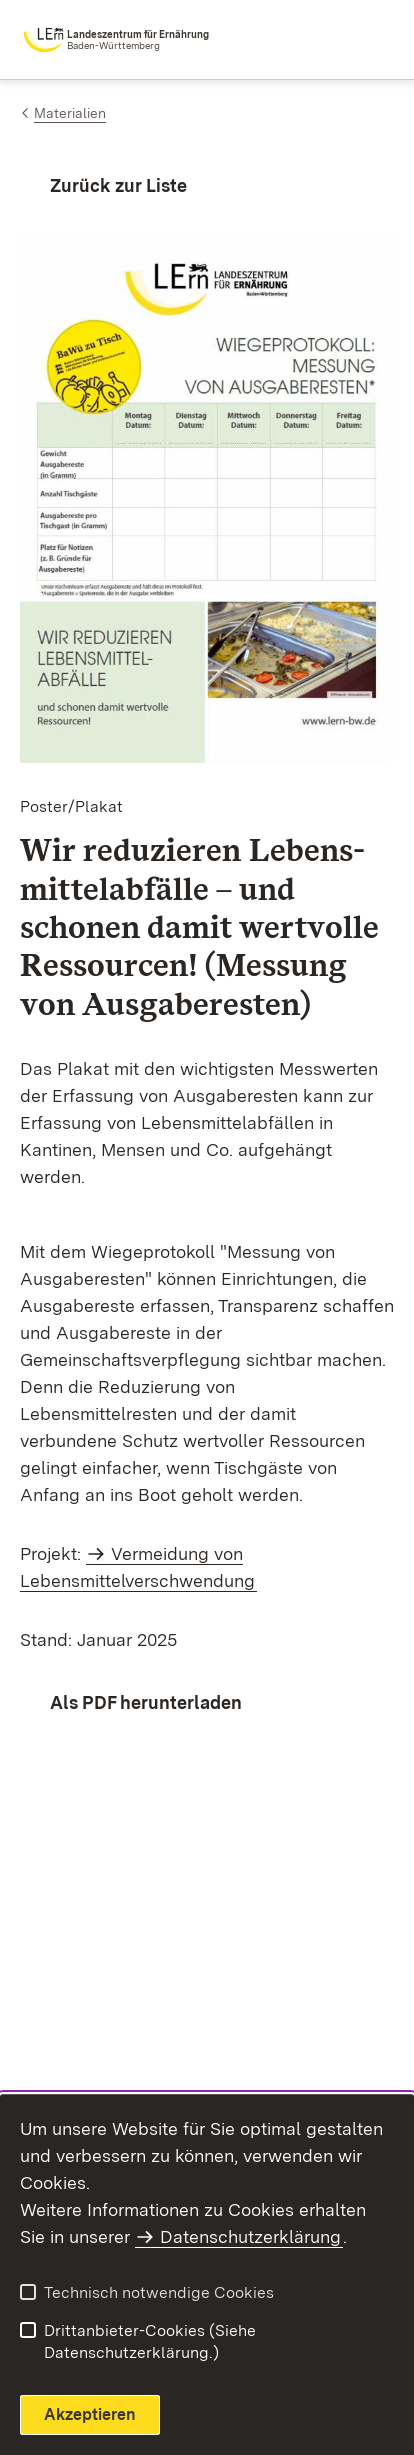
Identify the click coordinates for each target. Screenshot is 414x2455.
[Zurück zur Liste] (103, 185)
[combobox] (306, 40)
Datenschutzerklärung (250, 2236)
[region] (207, 1354)
